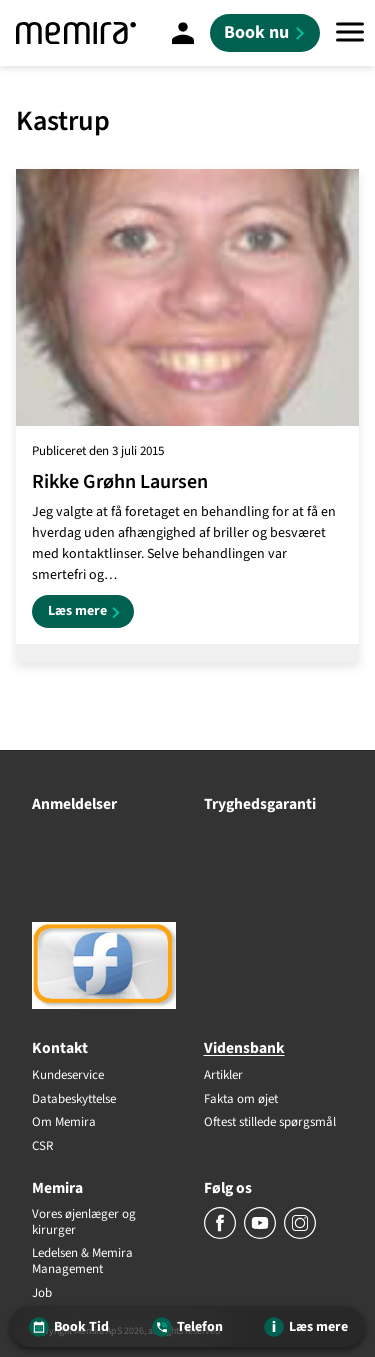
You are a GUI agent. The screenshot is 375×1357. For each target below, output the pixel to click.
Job (42, 1294)
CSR (42, 1147)
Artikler (223, 1076)
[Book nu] (265, 33)
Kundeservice (68, 1076)
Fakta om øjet (241, 1100)
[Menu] (350, 33)
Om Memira (64, 1123)
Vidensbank (244, 1048)
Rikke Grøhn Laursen (120, 482)
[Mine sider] (183, 33)
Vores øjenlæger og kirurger (84, 1222)
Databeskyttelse (74, 1100)
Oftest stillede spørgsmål (270, 1123)
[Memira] (76, 33)
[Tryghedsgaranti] (274, 834)
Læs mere (91, 614)
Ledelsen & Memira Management (82, 1261)
